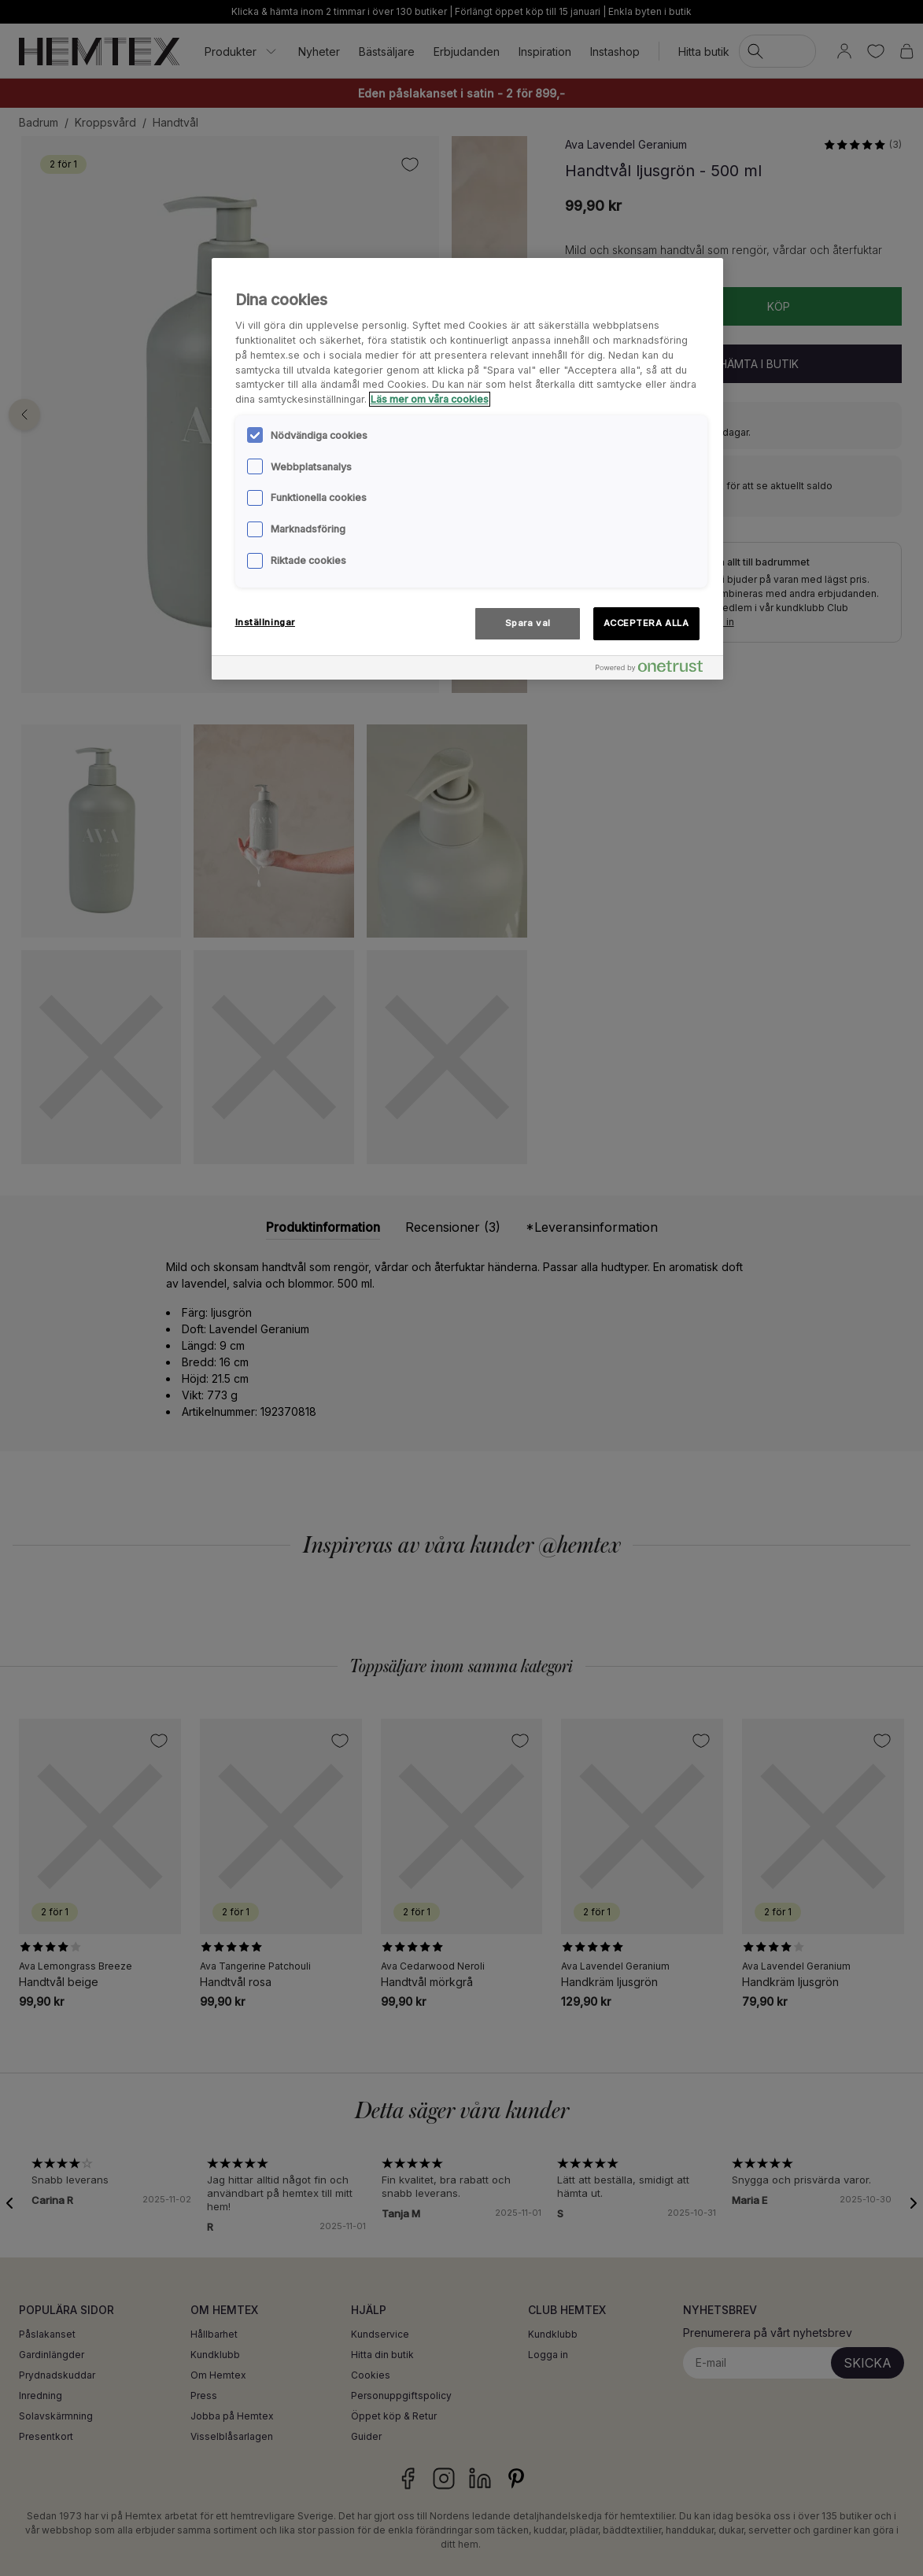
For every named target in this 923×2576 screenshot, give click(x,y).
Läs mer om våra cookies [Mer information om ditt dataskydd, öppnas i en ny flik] (430, 399)
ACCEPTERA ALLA (646, 622)
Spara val (528, 622)
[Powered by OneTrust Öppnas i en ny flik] (655, 670)
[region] (467, 469)
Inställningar (265, 622)
